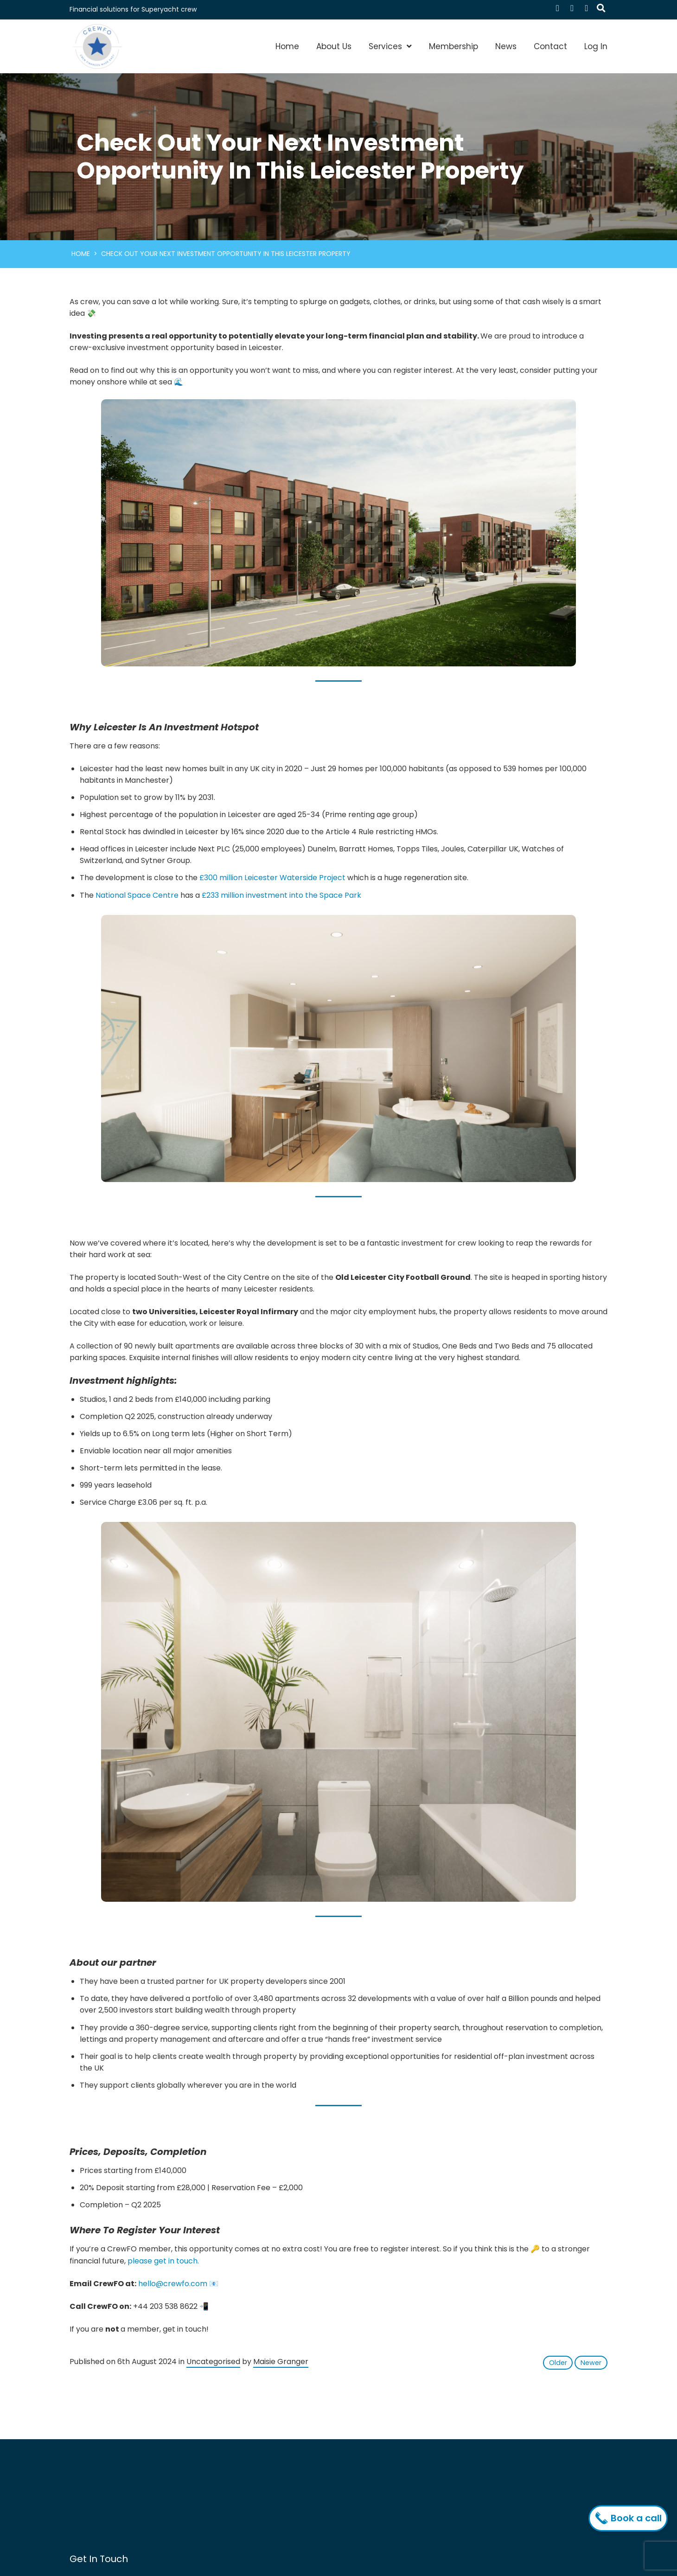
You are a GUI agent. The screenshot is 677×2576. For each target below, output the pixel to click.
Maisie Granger (280, 2361)
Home (287, 46)
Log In (595, 46)
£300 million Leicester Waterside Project (272, 877)
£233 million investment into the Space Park (281, 895)
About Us (333, 46)
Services (385, 46)
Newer (591, 2362)
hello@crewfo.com (172, 2283)
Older (558, 2362)
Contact (550, 46)
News (506, 46)
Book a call (630, 2518)
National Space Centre (137, 895)
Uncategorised (213, 2361)
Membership (453, 46)
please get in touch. (163, 2261)
